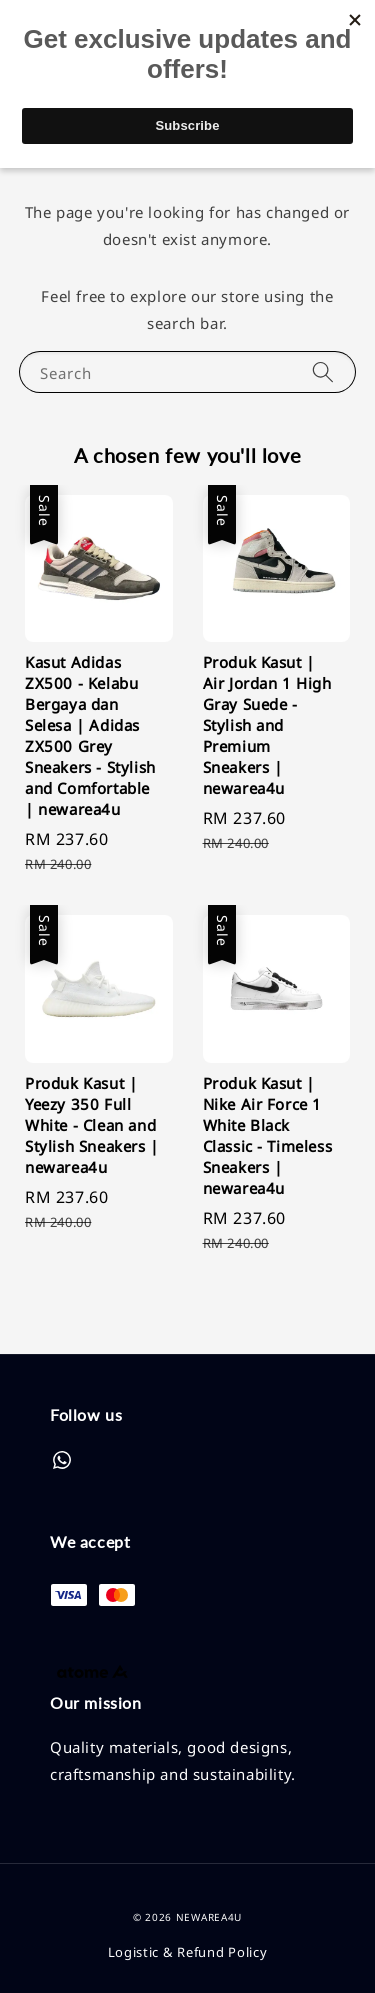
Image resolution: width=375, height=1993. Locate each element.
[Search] (323, 371)
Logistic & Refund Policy (188, 1952)
